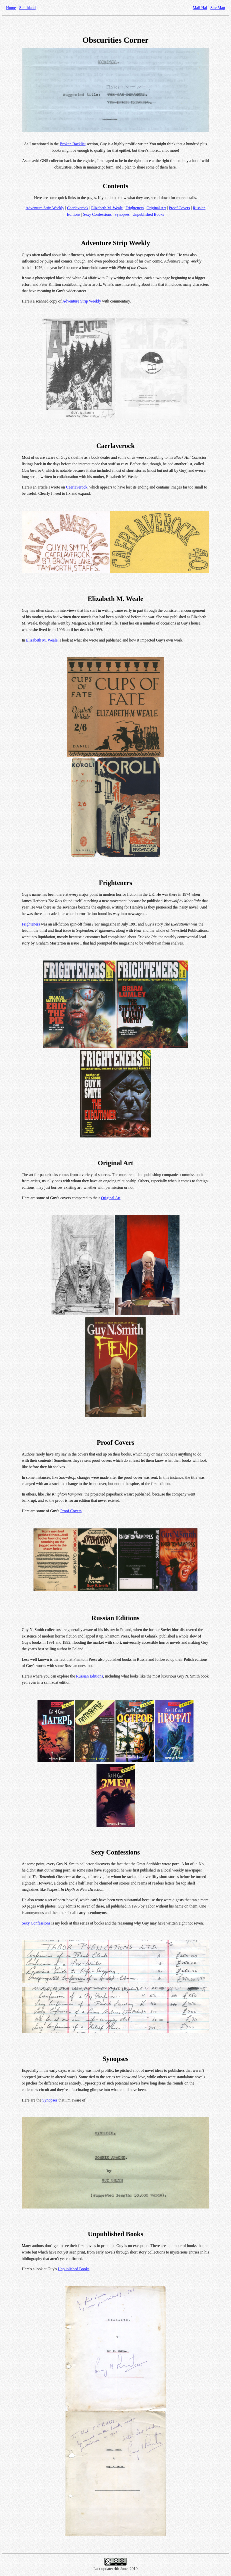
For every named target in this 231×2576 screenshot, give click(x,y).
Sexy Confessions (97, 214)
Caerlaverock (77, 208)
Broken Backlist (73, 144)
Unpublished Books (148, 214)
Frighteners (135, 208)
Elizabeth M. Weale (107, 208)
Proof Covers (179, 208)
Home (11, 8)
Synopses (122, 214)
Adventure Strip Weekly (45, 208)
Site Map (217, 8)
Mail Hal (200, 8)
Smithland (27, 8)
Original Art (156, 208)
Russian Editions (89, 1676)
